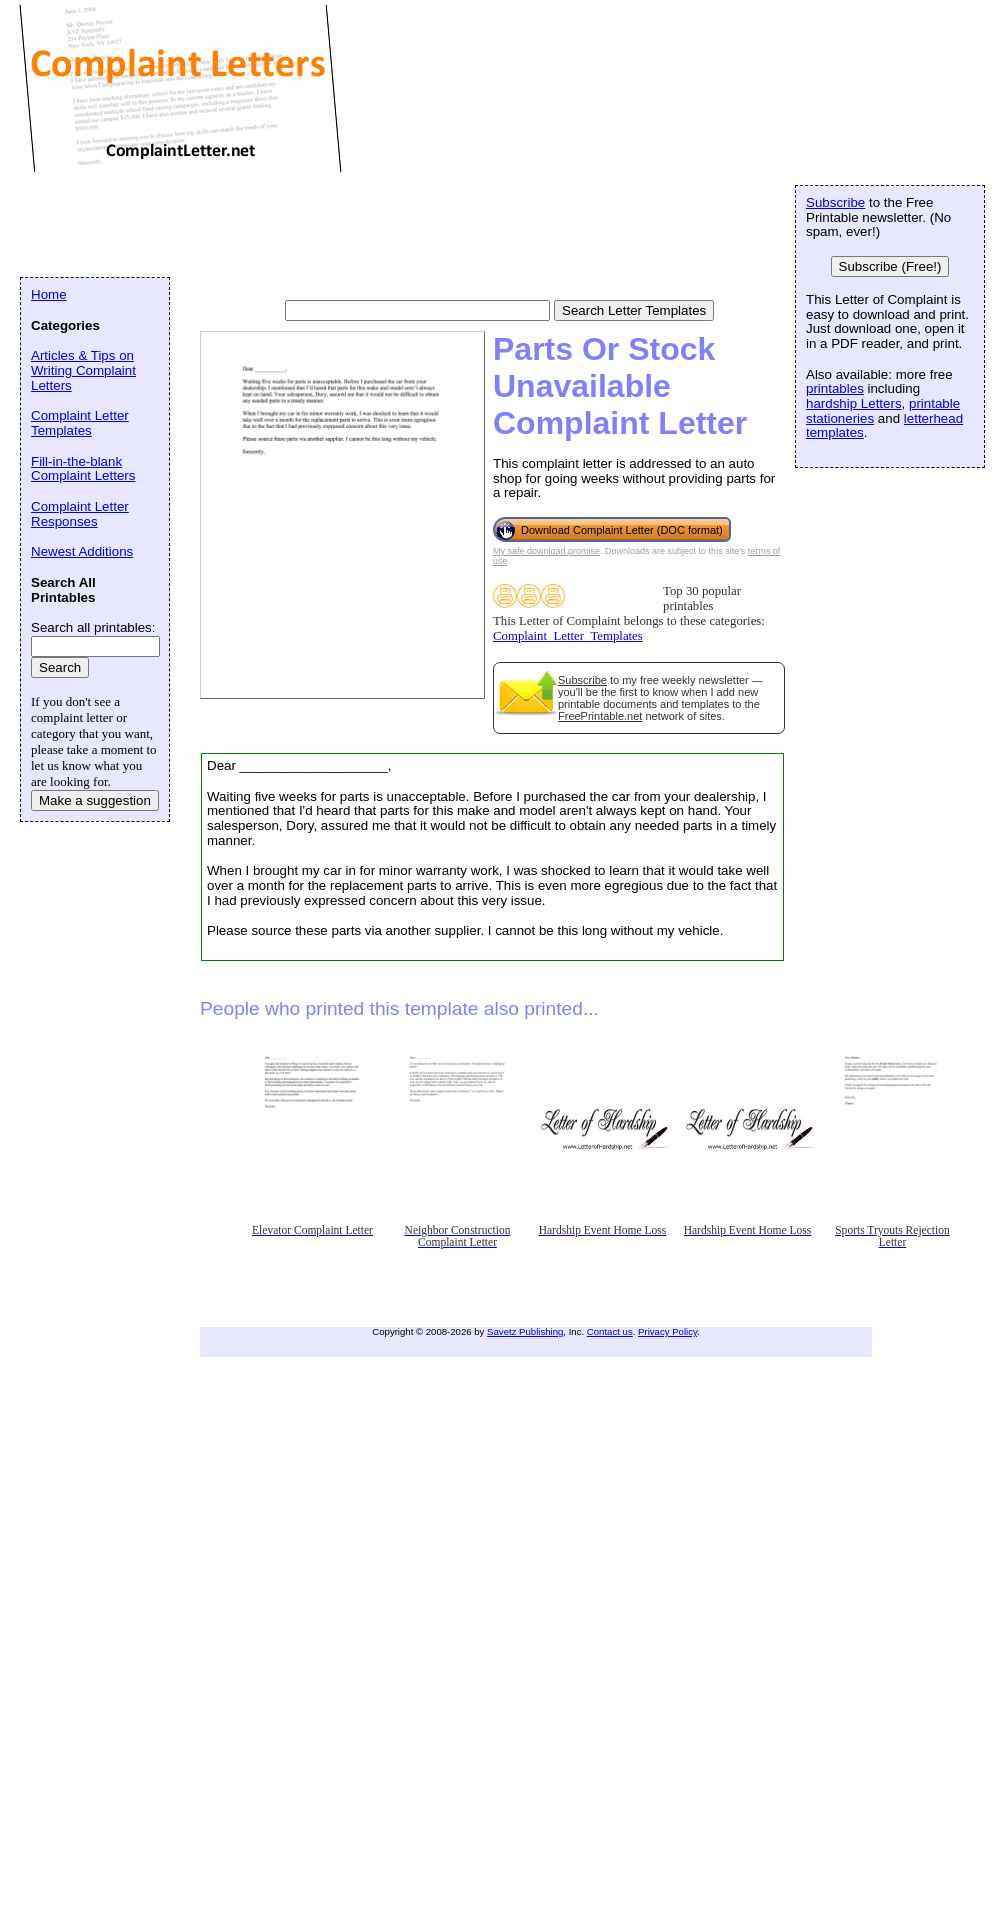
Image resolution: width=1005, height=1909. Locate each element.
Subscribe (582, 680)
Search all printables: (93, 627)
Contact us (610, 1331)
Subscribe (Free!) (890, 266)
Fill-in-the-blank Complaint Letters (83, 469)
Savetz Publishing (525, 1331)
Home (49, 294)
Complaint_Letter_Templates (568, 636)
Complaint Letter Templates (80, 423)
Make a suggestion (95, 800)
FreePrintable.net (600, 716)
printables (835, 388)
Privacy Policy (667, 1331)
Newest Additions (82, 551)
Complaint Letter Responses (80, 514)
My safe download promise (546, 551)
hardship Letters (854, 403)
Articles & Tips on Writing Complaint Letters (83, 370)
